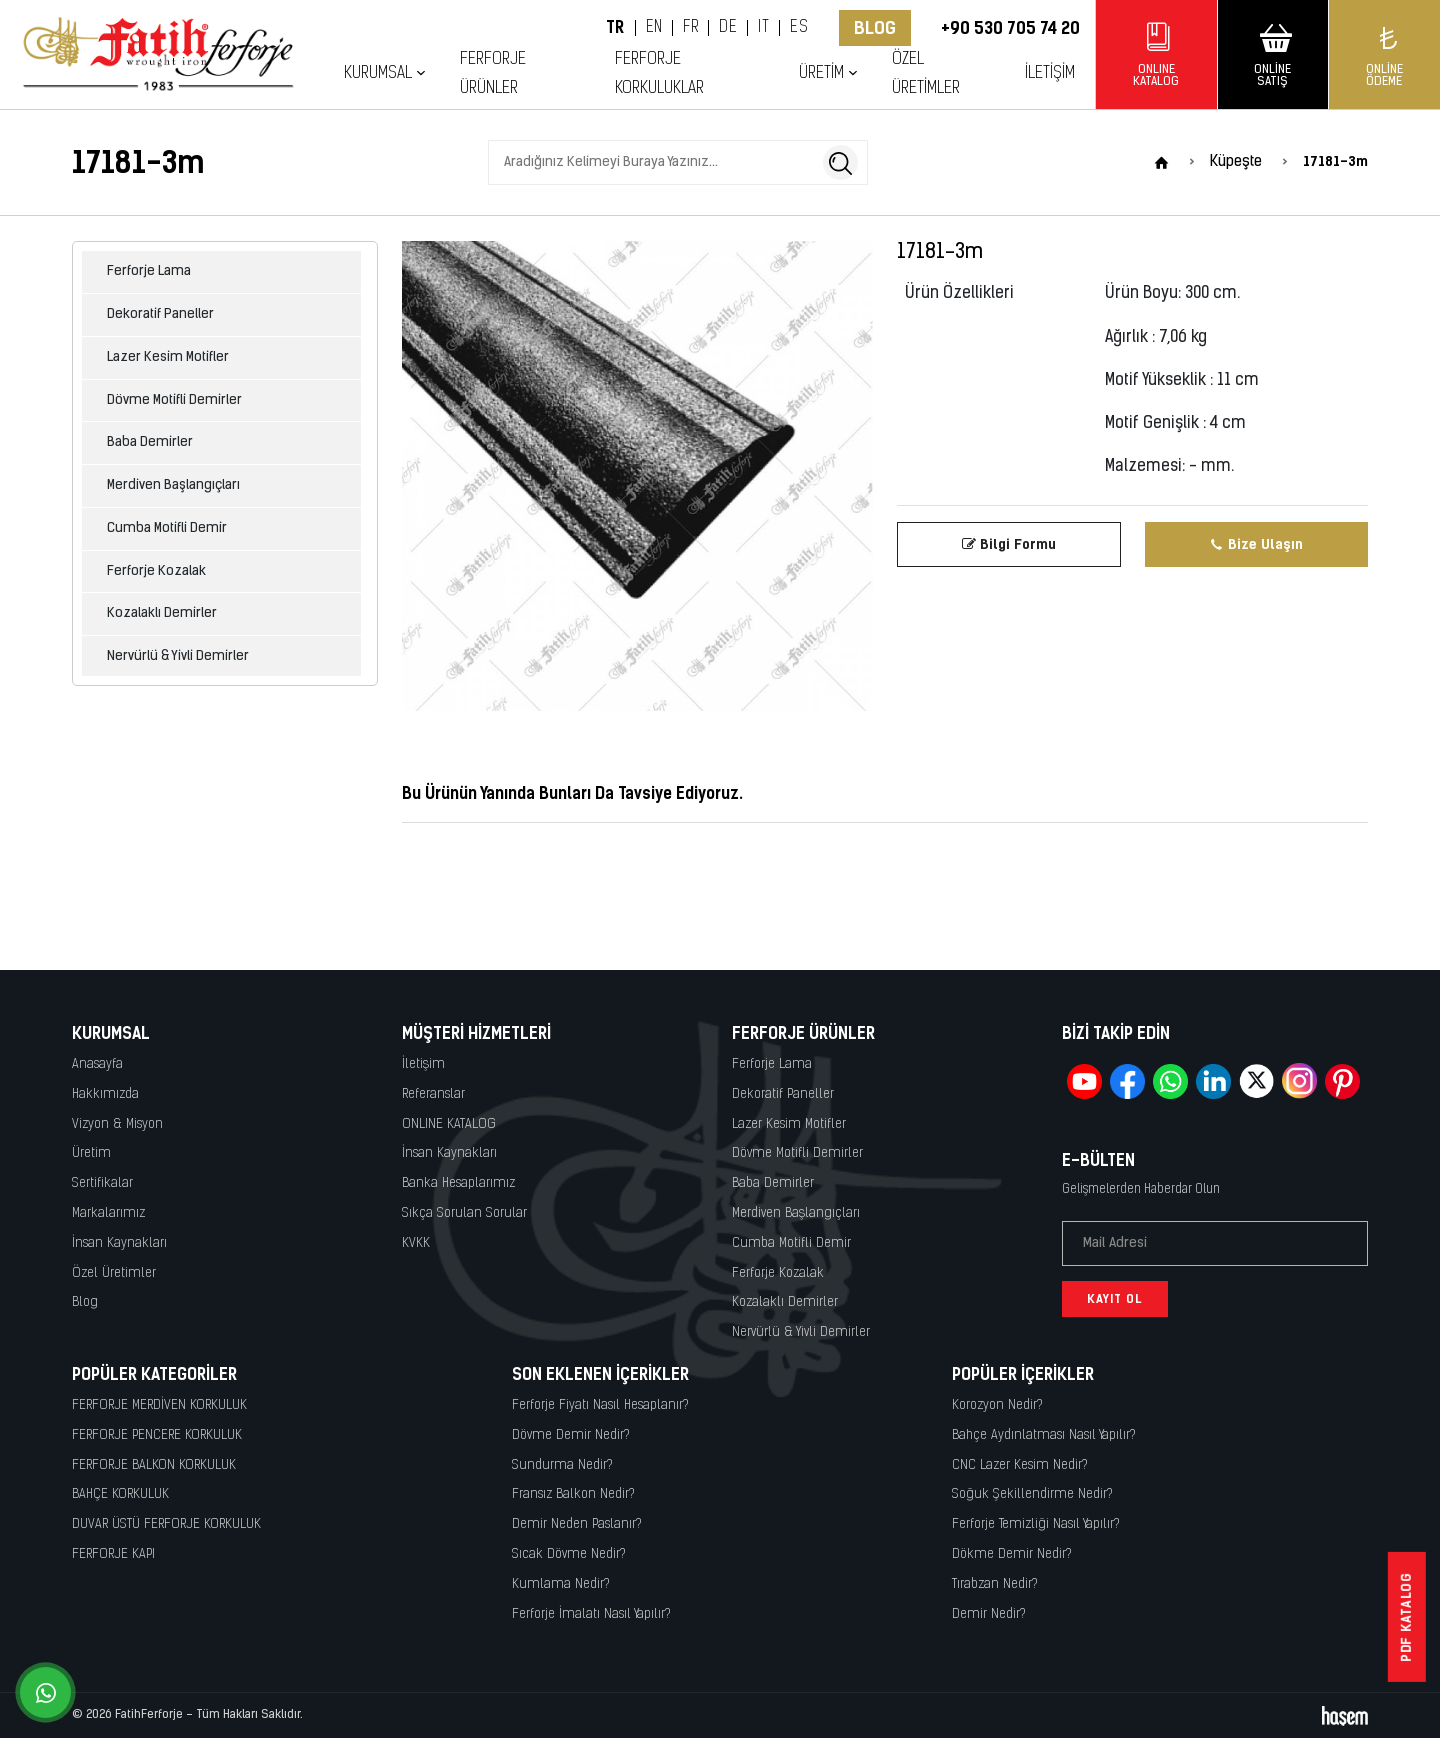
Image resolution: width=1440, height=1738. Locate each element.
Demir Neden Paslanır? (577, 1524)
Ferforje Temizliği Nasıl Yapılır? (1036, 1524)
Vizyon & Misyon (117, 1124)
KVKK (416, 1243)
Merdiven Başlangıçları (173, 485)
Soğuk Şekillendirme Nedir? (1032, 1494)
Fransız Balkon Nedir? (573, 1494)
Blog (875, 28)
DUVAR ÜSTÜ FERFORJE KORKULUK (166, 1524)
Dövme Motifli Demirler (174, 400)
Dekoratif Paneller (160, 314)
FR (690, 28)
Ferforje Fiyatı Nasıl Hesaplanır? (600, 1405)
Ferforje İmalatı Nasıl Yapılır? (591, 1614)
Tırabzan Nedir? (995, 1584)
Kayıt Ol (1115, 1299)
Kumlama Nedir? (561, 1584)
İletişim (1050, 73)
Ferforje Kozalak (156, 571)
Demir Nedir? (989, 1614)
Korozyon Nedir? (997, 1405)
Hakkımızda (105, 1094)
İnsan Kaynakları (119, 1243)
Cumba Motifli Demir (167, 528)
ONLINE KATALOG (449, 1124)
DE (728, 28)
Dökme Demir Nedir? (1012, 1554)
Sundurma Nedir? (562, 1465)
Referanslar (433, 1094)
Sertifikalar (102, 1183)
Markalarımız (108, 1213)
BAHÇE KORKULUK (120, 1494)
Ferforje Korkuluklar (659, 74)
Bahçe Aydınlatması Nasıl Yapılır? (1044, 1435)
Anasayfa (97, 1064)
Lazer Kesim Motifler (168, 357)
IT (763, 28)
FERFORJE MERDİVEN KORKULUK (159, 1405)
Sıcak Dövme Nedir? (569, 1554)
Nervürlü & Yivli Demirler (178, 656)
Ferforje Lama (149, 271)
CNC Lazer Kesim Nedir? (1020, 1465)
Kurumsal (378, 73)
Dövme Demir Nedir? (571, 1435)
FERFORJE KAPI (113, 1554)
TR (615, 28)
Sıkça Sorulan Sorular (464, 1213)
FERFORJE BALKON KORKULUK (154, 1465)
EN (654, 28)
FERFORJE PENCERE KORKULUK (157, 1435)
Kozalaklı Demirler (162, 613)
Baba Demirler (150, 442)
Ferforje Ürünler (493, 74)
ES (799, 28)
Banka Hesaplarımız (458, 1183)
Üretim (821, 73)
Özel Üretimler (926, 74)
